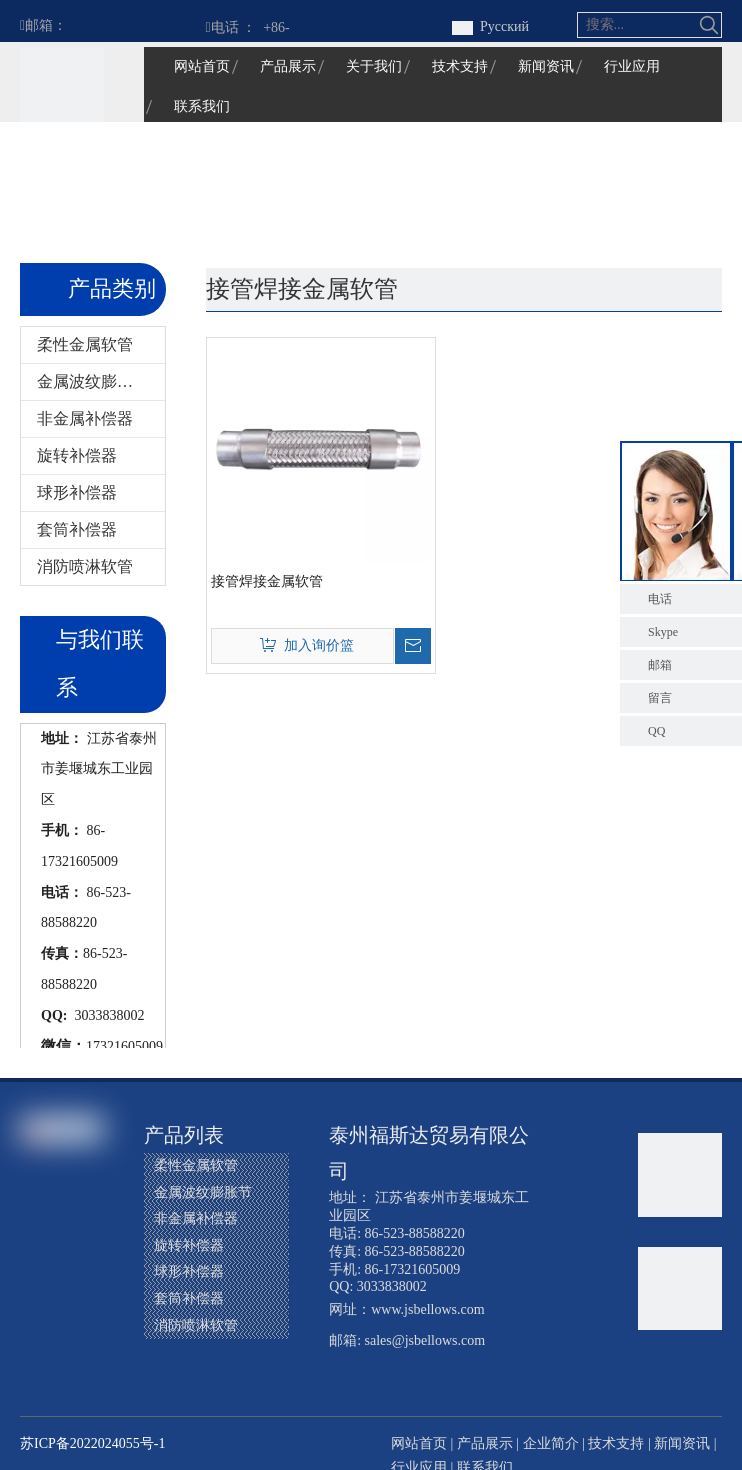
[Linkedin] (37, 1258)
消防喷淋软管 (85, 566)
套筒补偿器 (77, 529)
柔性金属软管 (85, 344)
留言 (660, 698)
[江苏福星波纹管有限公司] (62, 89)
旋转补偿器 (77, 455)
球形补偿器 (77, 492)
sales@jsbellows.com (425, 1340)
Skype (663, 632)
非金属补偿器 (85, 418)
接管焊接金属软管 (267, 581)
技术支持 (616, 1443)
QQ (656, 731)
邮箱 (660, 665)
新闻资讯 (682, 1443)
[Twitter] (75, 1258)
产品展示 (485, 1443)
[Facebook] (37, 1224)
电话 (660, 599)
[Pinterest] (37, 1326)
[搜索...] (638, 25)
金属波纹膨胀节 (93, 381)
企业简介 (551, 1443)
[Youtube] (37, 1292)
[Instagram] (75, 1292)
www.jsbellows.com (427, 1309)
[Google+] (75, 1224)
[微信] (75, 1326)
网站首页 (419, 1443)
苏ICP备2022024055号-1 (92, 1443)
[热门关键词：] (709, 25)
